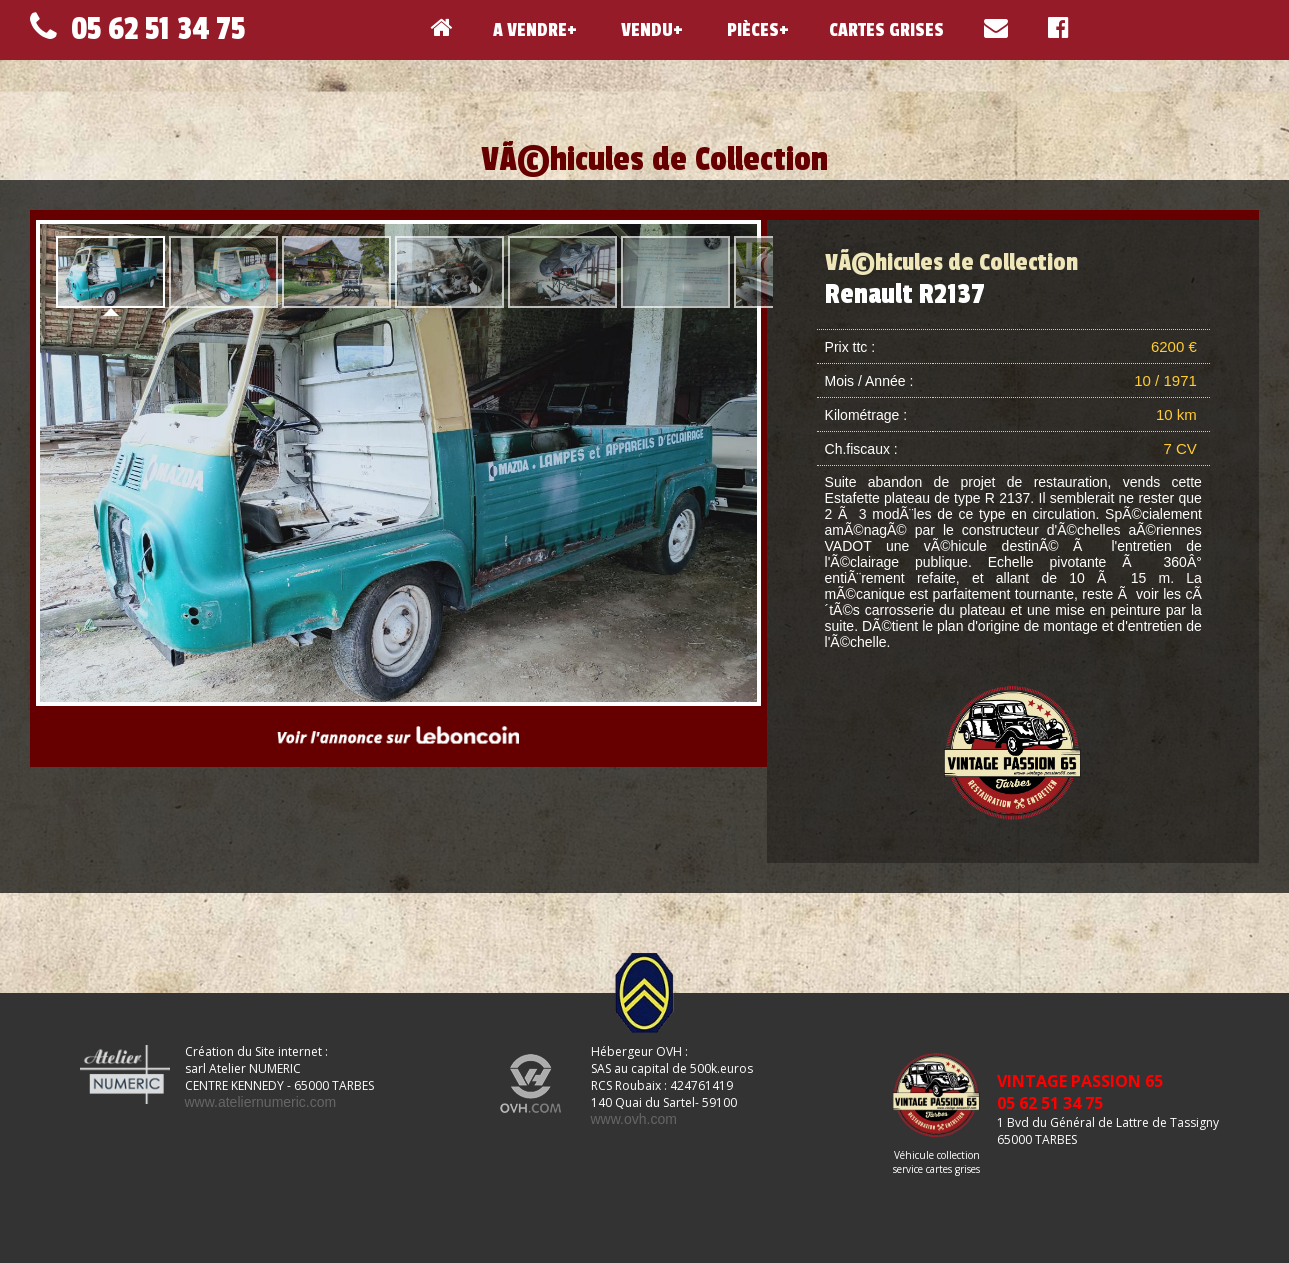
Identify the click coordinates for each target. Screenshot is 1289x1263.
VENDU (645, 30)
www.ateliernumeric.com (261, 1102)
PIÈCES (751, 30)
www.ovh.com (634, 1119)
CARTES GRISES (886, 30)
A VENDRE (530, 30)
